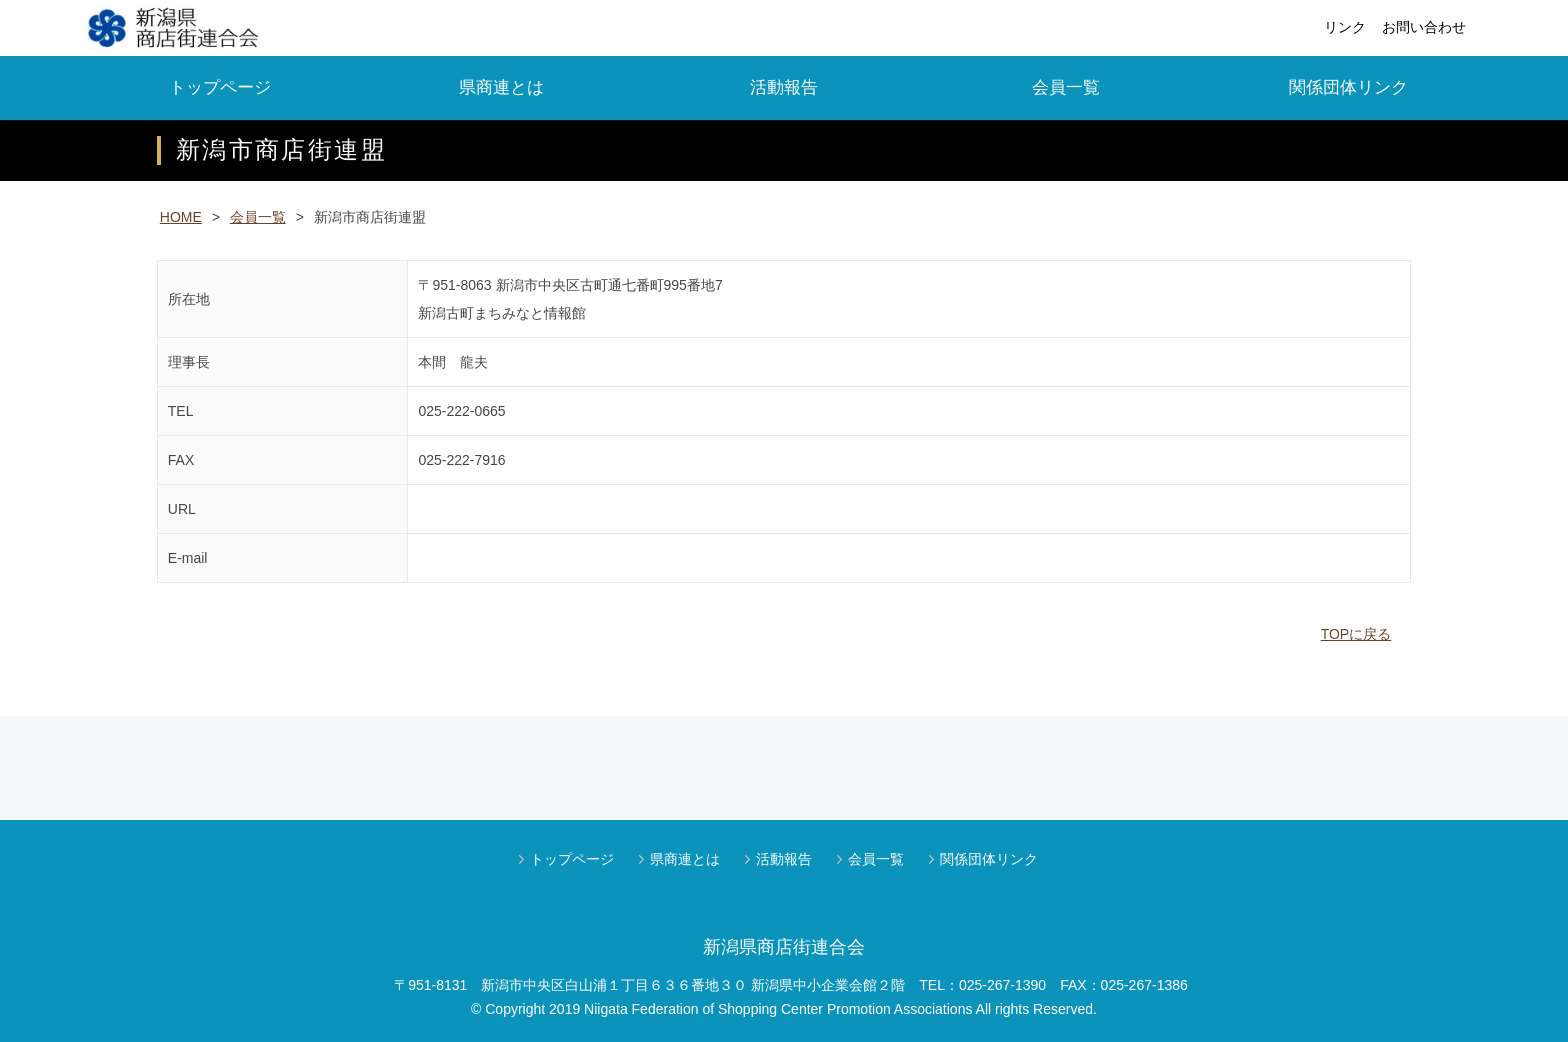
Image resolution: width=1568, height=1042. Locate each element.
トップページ (220, 87)
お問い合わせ (1424, 27)
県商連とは (501, 87)
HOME (181, 217)
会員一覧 (1066, 87)
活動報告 (784, 87)
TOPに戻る (1356, 634)
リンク (1345, 27)
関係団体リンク (1348, 87)
